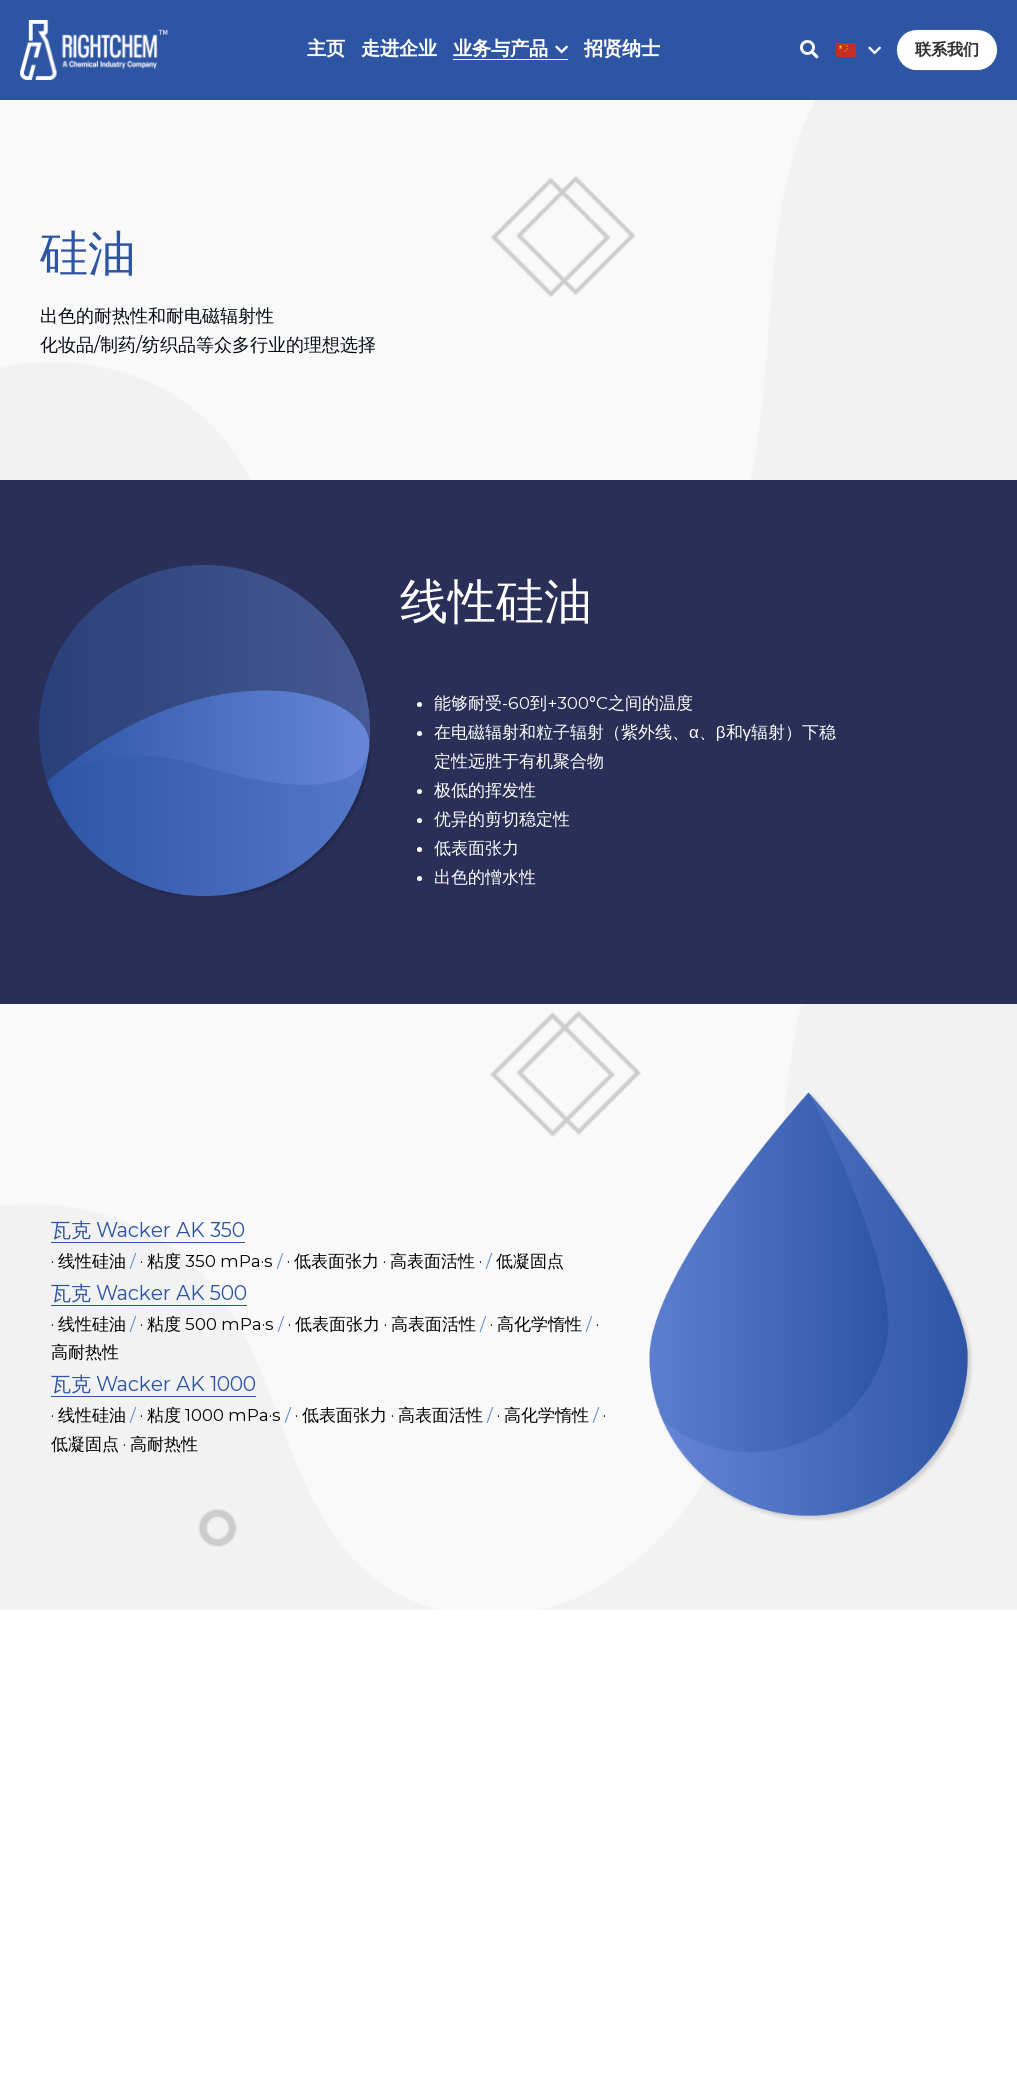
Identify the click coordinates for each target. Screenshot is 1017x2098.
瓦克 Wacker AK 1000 (153, 1395)
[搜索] (809, 50)
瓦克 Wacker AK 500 (149, 1303)
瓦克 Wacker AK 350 (148, 1240)
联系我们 (947, 49)
